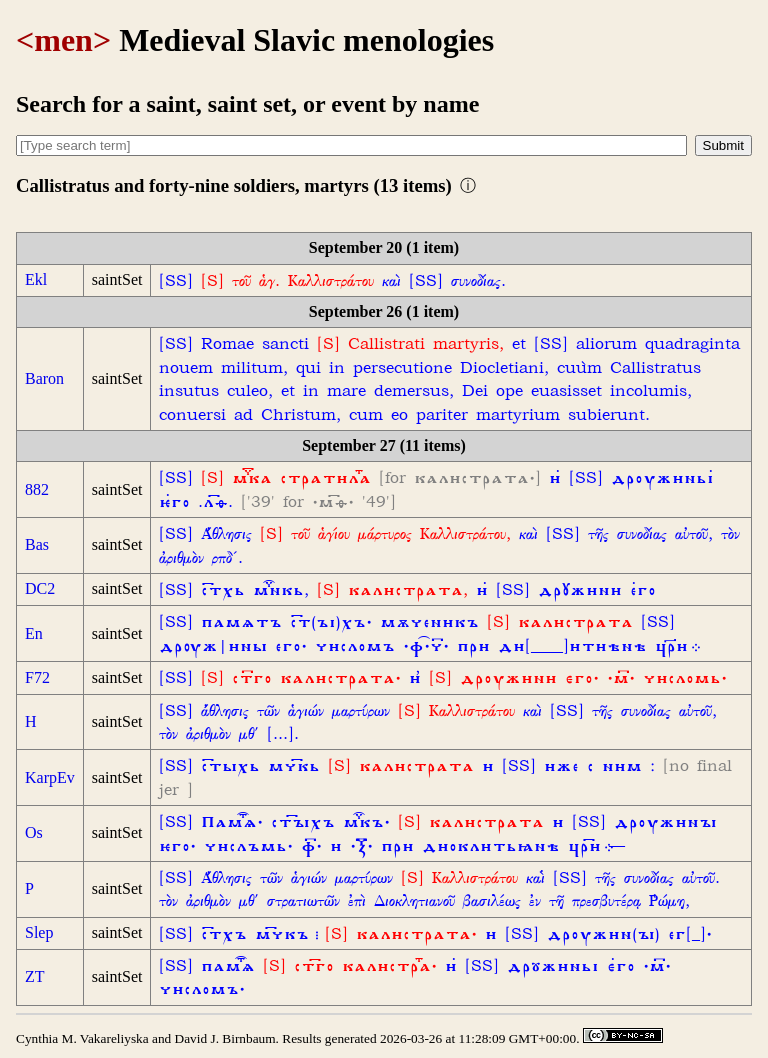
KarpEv (50, 777)
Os (34, 832)
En (34, 633)
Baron (44, 378)
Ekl (36, 279)
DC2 (40, 588)
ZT (35, 976)
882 (37, 489)
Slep (39, 932)
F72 (37, 677)
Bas (37, 544)
